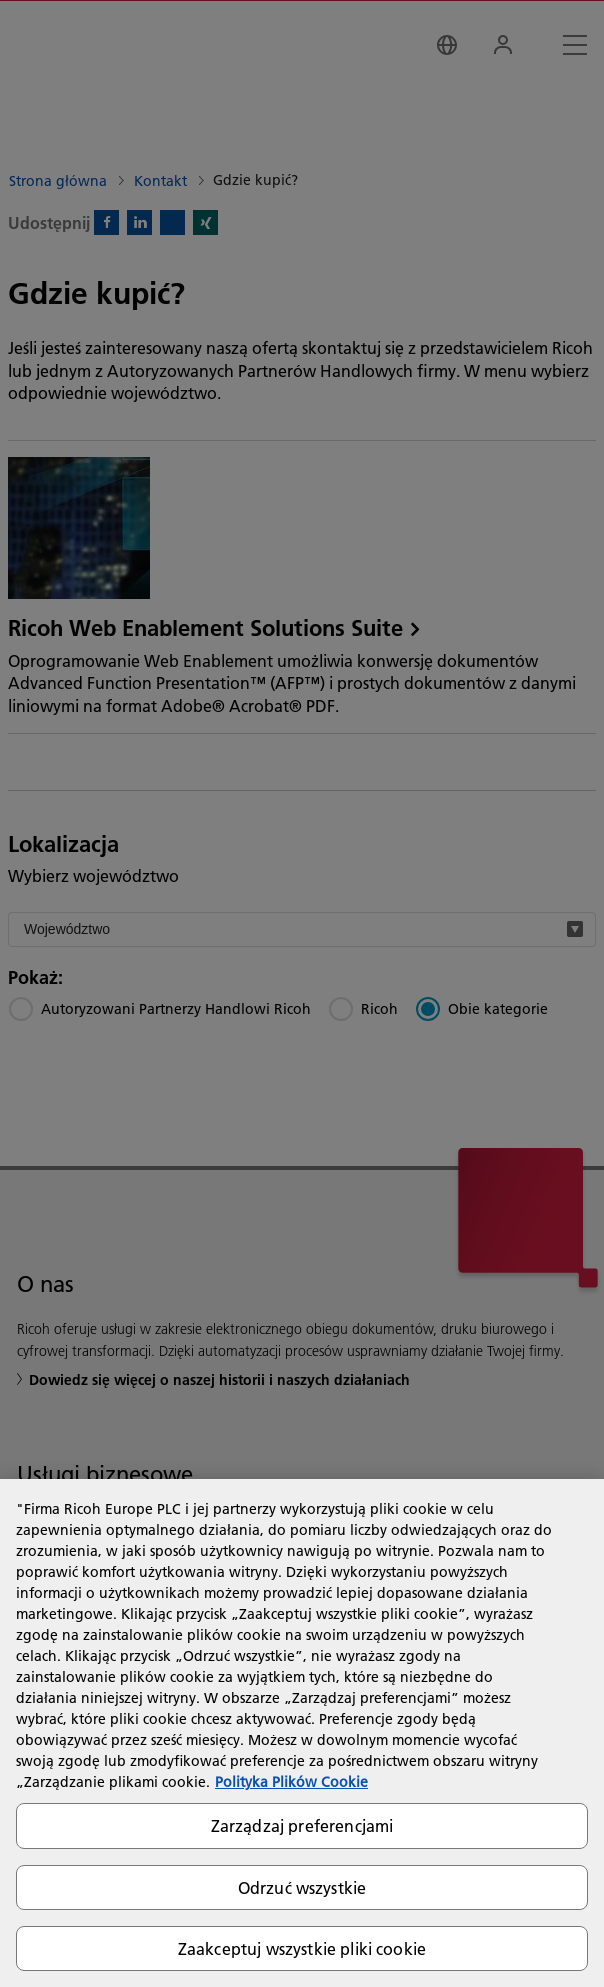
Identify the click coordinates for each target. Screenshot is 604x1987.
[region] (302, 1733)
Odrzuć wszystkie (302, 1887)
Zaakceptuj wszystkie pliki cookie (302, 1948)
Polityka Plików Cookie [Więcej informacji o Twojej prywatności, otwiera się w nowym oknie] (291, 1782)
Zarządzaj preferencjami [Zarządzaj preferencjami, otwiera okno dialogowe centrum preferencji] (302, 1825)
